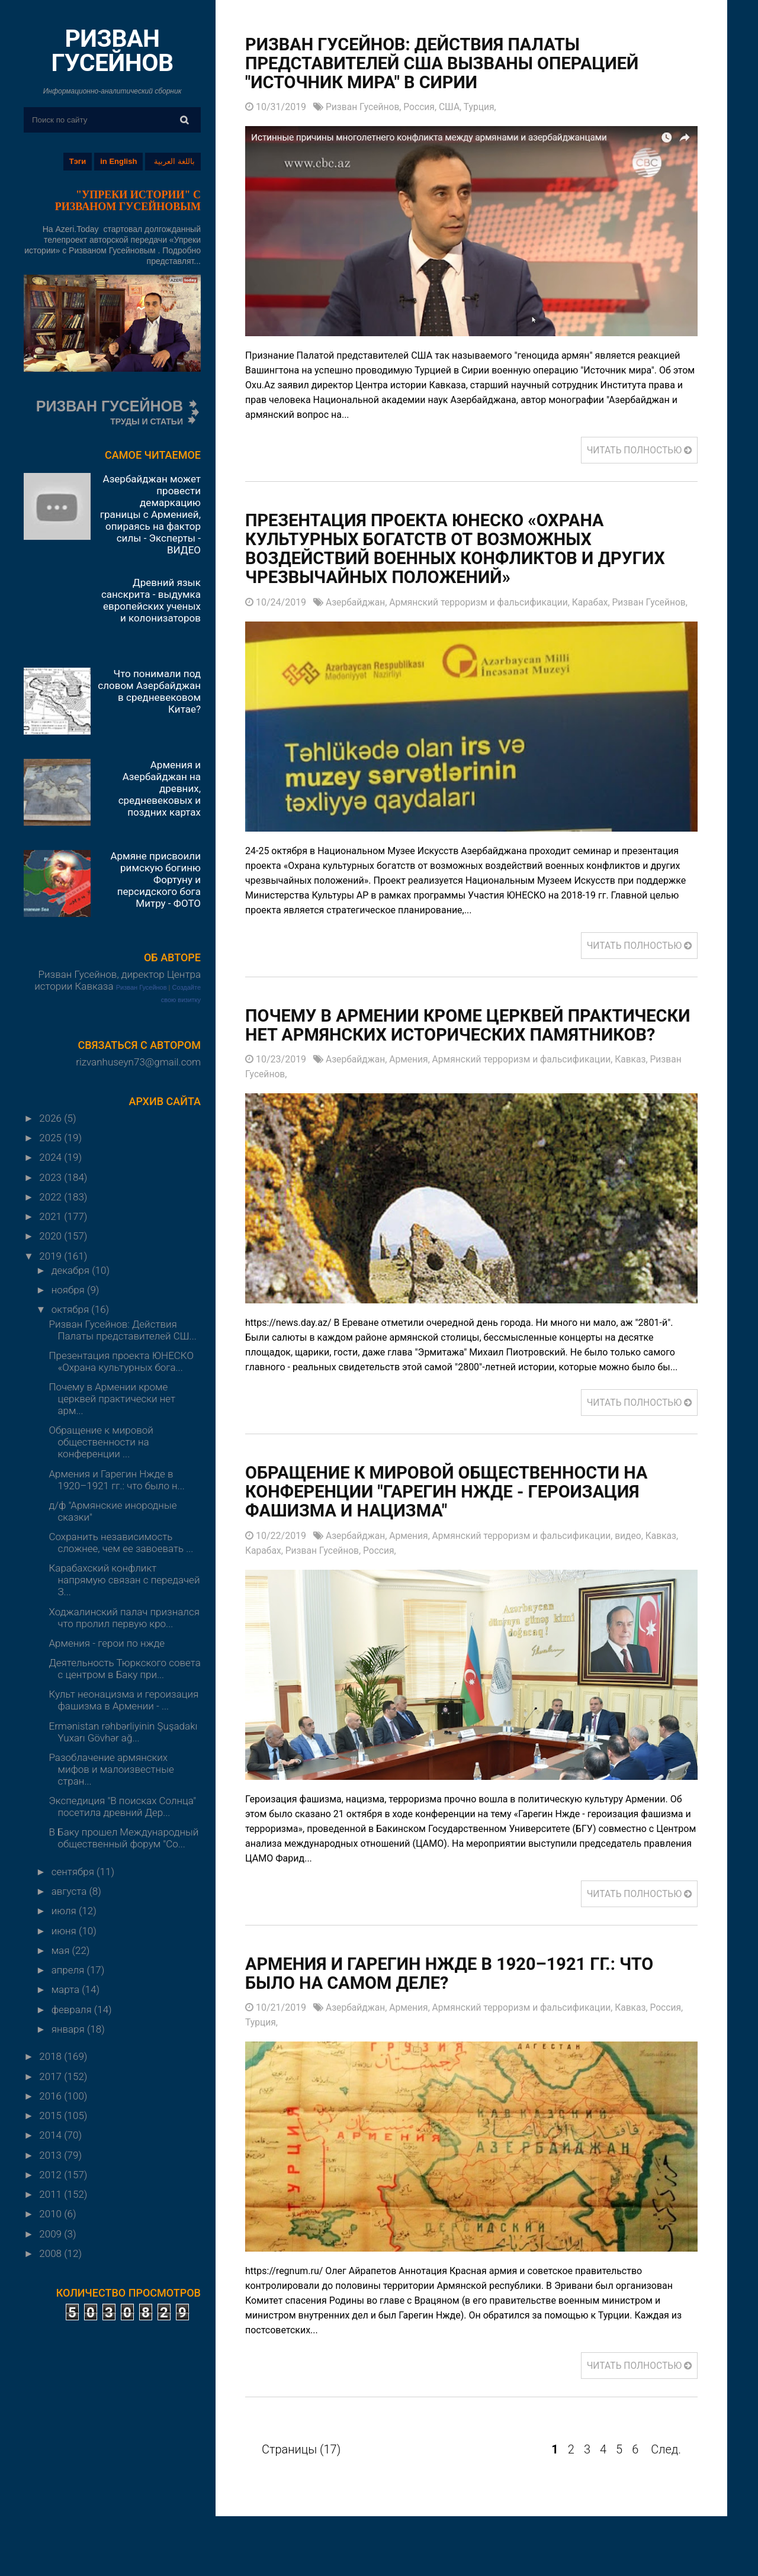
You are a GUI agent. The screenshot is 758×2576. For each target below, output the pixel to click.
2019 (51, 1256)
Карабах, (598, 602)
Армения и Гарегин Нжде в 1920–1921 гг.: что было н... (116, 1480)
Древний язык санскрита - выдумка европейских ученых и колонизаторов (151, 600)
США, (454, 107)
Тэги (77, 161)
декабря (72, 1270)
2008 (51, 2253)
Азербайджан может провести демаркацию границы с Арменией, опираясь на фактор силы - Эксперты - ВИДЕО (150, 514)
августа (70, 1891)
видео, (637, 1555)
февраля (73, 2009)
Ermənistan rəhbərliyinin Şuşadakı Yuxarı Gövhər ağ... (123, 1732)
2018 (51, 2056)
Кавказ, (640, 1079)
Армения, (413, 1079)
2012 (51, 2175)
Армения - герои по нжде (107, 1643)
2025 (51, 1138)
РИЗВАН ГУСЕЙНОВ (112, 50)
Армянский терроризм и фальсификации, (484, 602)
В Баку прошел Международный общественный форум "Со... (123, 1838)
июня (65, 1931)
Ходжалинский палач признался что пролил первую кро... (124, 1618)
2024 (51, 1157)
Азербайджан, (358, 602)
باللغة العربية (174, 161)
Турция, (483, 107)
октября (72, 1309)
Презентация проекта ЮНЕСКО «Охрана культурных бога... (121, 1361)
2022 (51, 1197)
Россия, (423, 107)
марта (67, 1989)
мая (62, 1950)
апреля (69, 1970)
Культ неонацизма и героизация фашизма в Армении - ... (123, 1700)
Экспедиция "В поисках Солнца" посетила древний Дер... (122, 1806)
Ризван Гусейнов (141, 987)
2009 (51, 2234)
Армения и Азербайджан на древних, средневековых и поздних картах (159, 788)
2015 (51, 2115)
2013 (51, 2155)
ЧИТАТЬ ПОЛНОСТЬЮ (638, 450)
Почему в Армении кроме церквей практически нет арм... (112, 1398)
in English (118, 161)
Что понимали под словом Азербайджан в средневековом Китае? (149, 691)
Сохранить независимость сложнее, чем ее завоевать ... (121, 1542)
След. (666, 2470)
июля (65, 1911)
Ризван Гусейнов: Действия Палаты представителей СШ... (122, 1330)
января (69, 2029)
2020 (51, 1236)
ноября (69, 1290)
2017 (51, 2076)
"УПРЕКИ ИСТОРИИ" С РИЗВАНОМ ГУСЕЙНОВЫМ (128, 200)
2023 (51, 1177)
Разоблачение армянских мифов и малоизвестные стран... (111, 1769)
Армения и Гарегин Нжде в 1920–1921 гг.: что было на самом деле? (457, 1994)
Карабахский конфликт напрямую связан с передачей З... (124, 1580)
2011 (51, 2194)
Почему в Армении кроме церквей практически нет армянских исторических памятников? (456, 1035)
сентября (74, 1872)
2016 (51, 2096)
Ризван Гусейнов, (365, 107)
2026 (51, 1118)
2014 (51, 2135)
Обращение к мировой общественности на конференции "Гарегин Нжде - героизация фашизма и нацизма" (454, 1512)
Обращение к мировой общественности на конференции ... (101, 1442)
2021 (51, 1216)
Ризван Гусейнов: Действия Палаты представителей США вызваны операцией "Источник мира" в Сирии (449, 63)
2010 (51, 2214)
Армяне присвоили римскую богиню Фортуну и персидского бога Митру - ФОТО (155, 879)
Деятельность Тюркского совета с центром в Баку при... (124, 1668)
